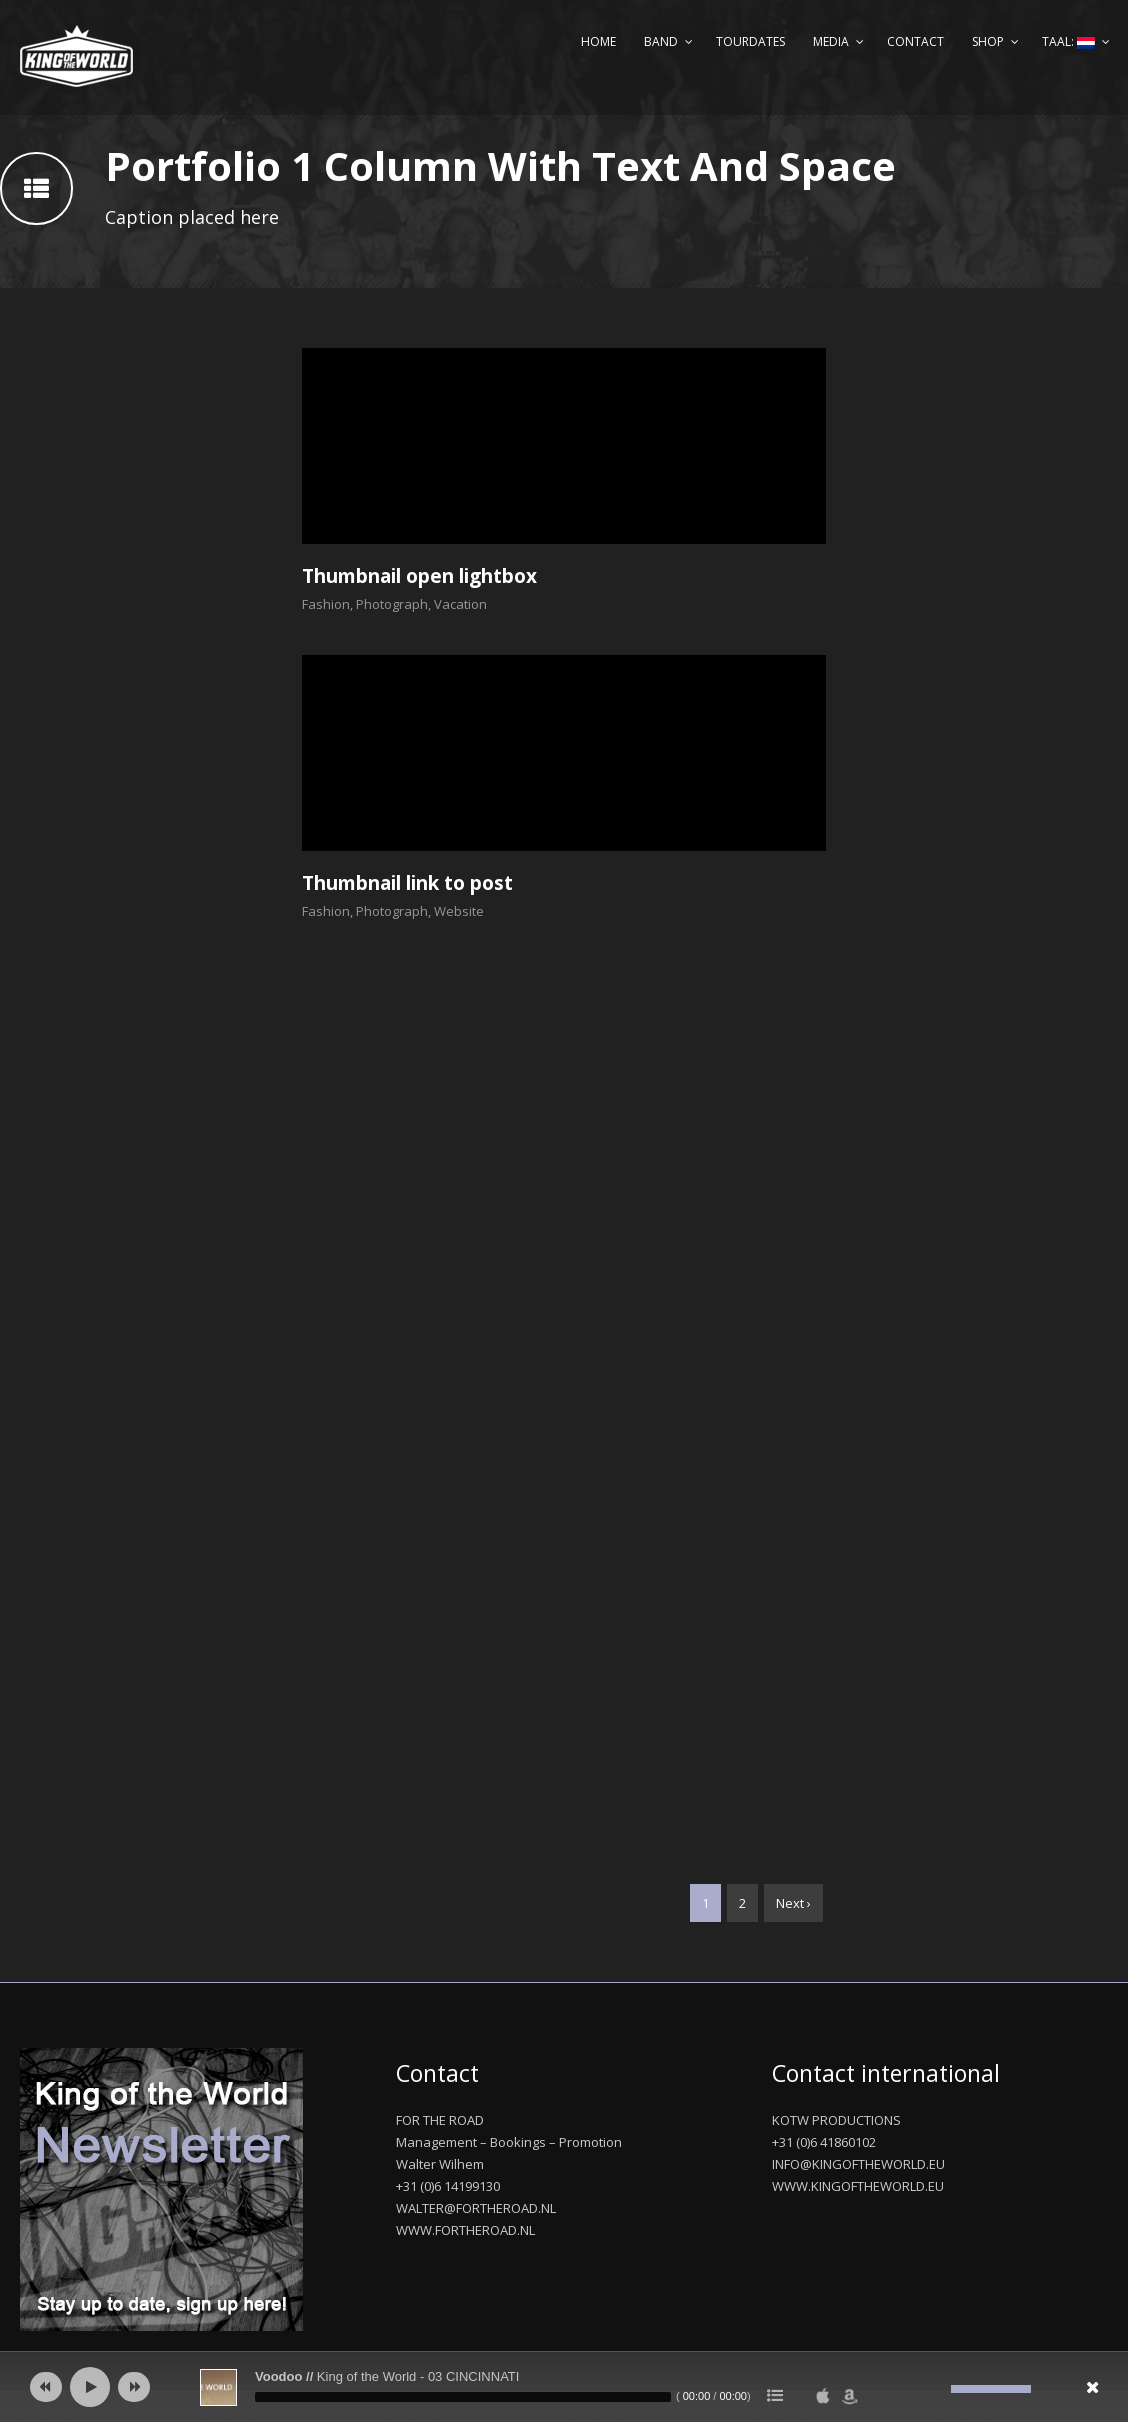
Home (598, 41)
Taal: (1068, 41)
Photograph (392, 604)
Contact (915, 41)
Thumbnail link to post (407, 883)
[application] (564, 2387)
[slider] (463, 2397)
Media (831, 41)
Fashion (326, 604)
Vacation (460, 604)
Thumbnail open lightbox (419, 576)
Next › (793, 1903)
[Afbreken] (936, 2389)
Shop (988, 41)
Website (459, 911)
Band (661, 41)
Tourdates (750, 41)
